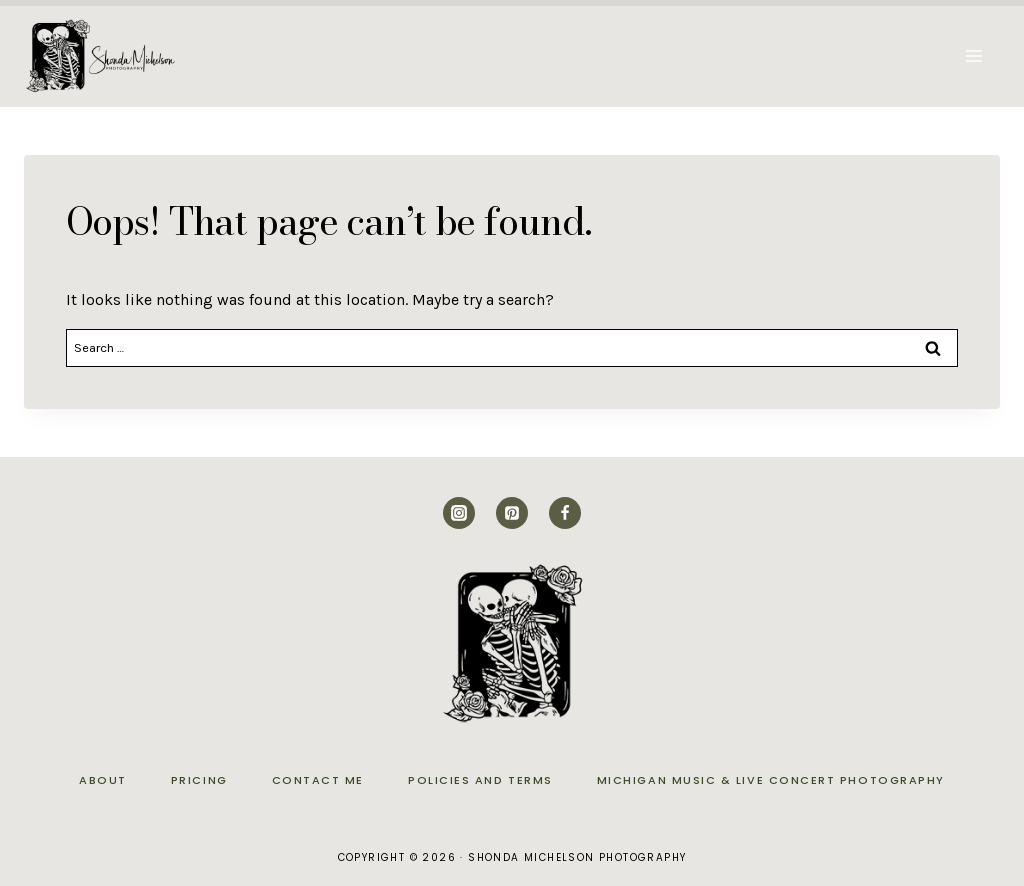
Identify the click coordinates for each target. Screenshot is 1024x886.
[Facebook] (565, 513)
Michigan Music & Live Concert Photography (771, 780)
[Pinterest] (512, 513)
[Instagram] (459, 513)
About (103, 780)
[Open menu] (973, 55)
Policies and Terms (480, 780)
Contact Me (318, 780)
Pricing (199, 780)
